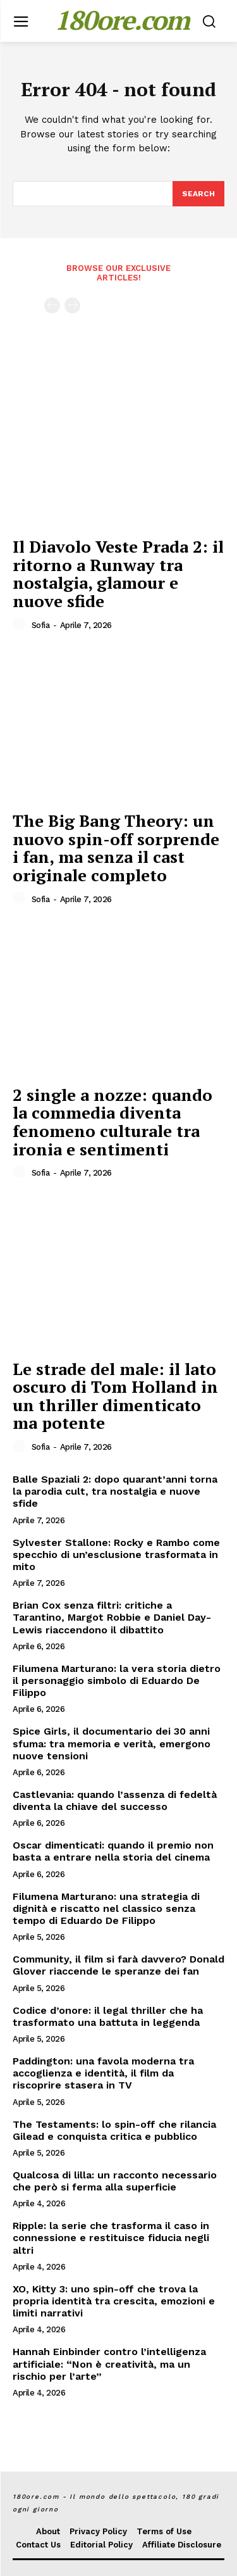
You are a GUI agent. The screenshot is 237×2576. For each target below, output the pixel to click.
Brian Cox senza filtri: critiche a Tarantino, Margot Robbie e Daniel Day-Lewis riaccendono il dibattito (112, 1617)
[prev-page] (52, 305)
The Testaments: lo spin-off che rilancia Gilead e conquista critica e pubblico (114, 2130)
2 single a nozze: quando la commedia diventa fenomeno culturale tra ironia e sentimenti (112, 1122)
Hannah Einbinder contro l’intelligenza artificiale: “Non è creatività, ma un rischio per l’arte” (109, 2364)
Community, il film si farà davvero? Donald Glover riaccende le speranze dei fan (118, 1965)
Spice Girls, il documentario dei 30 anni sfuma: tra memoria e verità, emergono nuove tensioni (111, 1743)
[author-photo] (21, 624)
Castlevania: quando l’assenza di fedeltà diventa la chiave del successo (115, 1800)
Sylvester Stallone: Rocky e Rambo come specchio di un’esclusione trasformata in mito (116, 1554)
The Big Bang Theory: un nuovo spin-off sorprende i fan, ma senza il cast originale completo (116, 848)
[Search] (198, 193)
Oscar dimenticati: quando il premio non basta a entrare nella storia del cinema (113, 1851)
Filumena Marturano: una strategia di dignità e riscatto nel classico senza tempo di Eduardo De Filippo (106, 1908)
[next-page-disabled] (72, 305)
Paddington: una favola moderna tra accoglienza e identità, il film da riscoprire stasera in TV (103, 2073)
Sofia (41, 625)
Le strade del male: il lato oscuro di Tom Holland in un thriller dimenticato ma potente (115, 1396)
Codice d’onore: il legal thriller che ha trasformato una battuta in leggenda (108, 2016)
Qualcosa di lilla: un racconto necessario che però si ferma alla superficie (115, 2181)
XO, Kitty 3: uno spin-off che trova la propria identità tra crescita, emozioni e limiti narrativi (114, 2301)
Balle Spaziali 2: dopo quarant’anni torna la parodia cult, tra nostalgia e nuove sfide (115, 1491)
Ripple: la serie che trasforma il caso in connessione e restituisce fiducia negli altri (111, 2238)
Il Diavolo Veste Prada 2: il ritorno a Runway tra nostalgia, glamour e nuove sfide (118, 574)
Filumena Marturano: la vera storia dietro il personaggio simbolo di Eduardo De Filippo (117, 1680)
